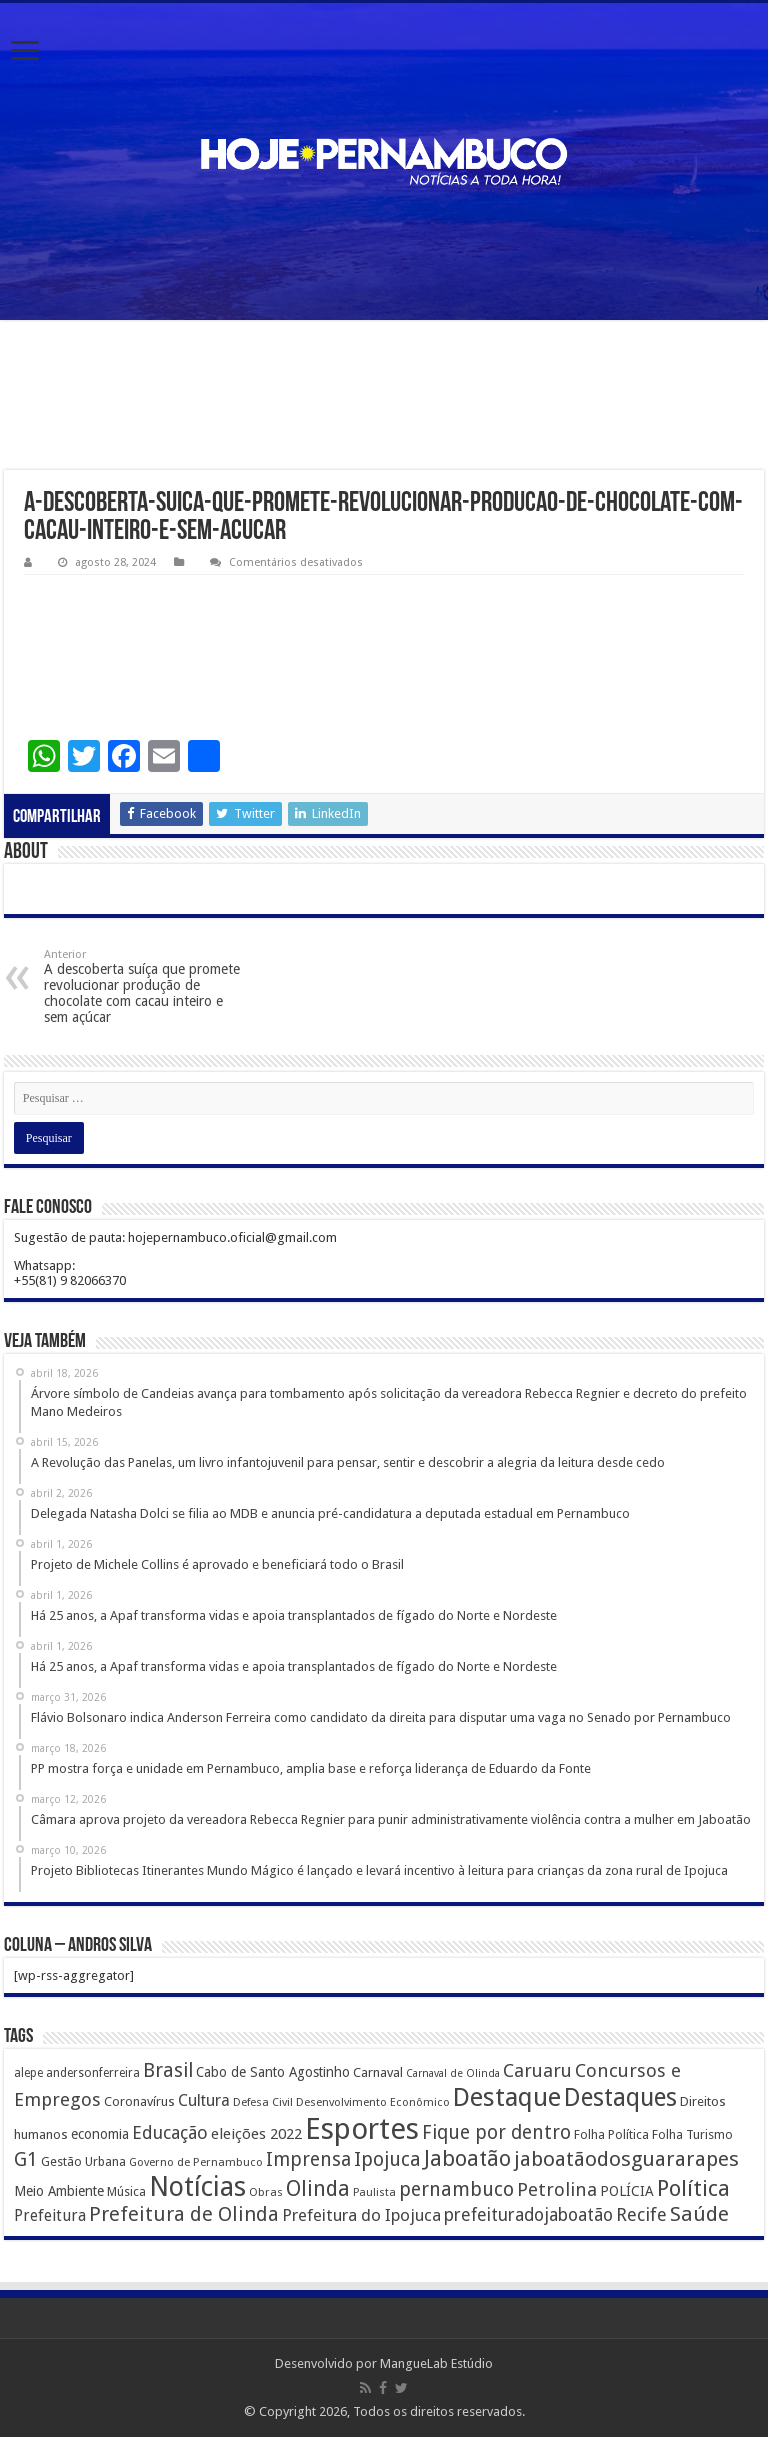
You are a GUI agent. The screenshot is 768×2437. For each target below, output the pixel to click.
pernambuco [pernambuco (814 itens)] (456, 2189)
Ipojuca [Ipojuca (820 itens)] (387, 2159)
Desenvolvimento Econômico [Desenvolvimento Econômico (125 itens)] (373, 2102)
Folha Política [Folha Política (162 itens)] (611, 2134)
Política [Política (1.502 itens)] (693, 2188)
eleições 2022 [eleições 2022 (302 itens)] (256, 2134)
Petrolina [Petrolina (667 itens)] (557, 2189)
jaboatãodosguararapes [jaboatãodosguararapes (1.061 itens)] (626, 2159)
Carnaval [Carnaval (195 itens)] (378, 2072)
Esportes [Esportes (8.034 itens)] (362, 2129)
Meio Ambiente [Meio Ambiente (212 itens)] (59, 2191)
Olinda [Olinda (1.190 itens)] (318, 2188)
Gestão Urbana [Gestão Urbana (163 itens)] (83, 2161)
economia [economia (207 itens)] (100, 2134)
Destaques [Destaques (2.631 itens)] (620, 2097)
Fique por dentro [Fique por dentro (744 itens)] (496, 2132)
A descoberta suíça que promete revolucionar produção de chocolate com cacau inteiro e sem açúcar (146, 986)
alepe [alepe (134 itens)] (28, 2073)
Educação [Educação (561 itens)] (170, 2132)
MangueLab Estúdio (436, 2363)
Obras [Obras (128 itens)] (266, 2192)
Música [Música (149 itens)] (126, 2192)
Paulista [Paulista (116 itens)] (374, 2192)
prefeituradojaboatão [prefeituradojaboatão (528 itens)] (528, 2215)
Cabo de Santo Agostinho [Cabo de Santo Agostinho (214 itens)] (273, 2072)
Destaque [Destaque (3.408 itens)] (507, 2097)
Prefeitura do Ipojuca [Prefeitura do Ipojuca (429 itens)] (361, 2215)
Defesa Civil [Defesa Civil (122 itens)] (263, 2102)
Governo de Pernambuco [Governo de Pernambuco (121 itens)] (196, 2162)
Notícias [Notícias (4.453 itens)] (197, 2186)
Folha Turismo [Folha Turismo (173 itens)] (692, 2134)
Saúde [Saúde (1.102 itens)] (699, 2214)
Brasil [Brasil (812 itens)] (168, 2070)
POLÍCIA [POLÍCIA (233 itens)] (627, 2191)
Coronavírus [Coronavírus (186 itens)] (139, 2101)
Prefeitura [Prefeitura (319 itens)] (50, 2216)
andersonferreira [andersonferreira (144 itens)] (93, 2073)
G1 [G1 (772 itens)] (26, 2159)
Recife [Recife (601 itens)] (641, 2214)
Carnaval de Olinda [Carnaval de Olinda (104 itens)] (453, 2073)
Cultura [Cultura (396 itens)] (204, 2100)
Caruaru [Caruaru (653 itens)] (537, 2070)
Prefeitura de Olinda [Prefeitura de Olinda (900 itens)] (184, 2214)
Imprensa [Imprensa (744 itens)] (308, 2159)
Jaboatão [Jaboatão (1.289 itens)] (467, 2158)
